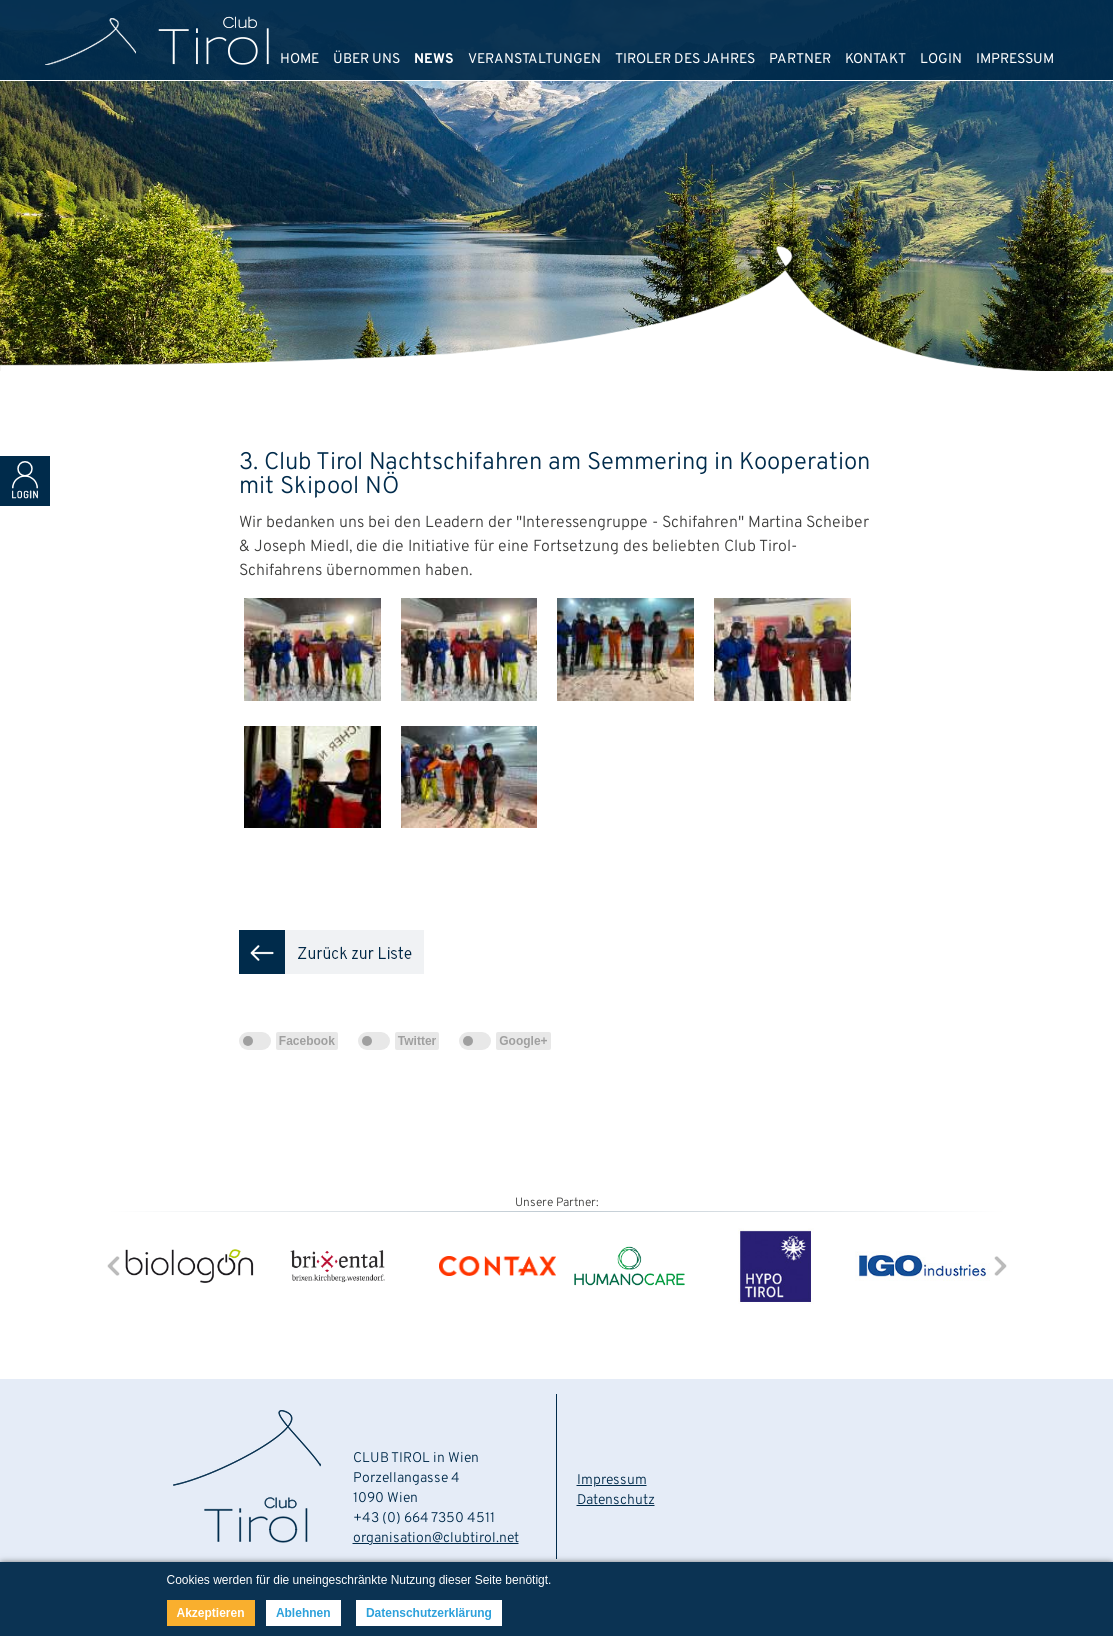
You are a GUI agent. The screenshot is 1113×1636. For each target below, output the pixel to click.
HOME (299, 59)
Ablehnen (303, 1613)
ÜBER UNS (366, 59)
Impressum (612, 1480)
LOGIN (941, 59)
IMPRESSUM (1015, 59)
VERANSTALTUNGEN (534, 59)
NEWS (434, 59)
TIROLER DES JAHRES (685, 59)
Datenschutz (616, 1500)
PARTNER (800, 59)
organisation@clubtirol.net (436, 1538)
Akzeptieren (211, 1613)
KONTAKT (875, 59)
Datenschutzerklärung (429, 1613)
